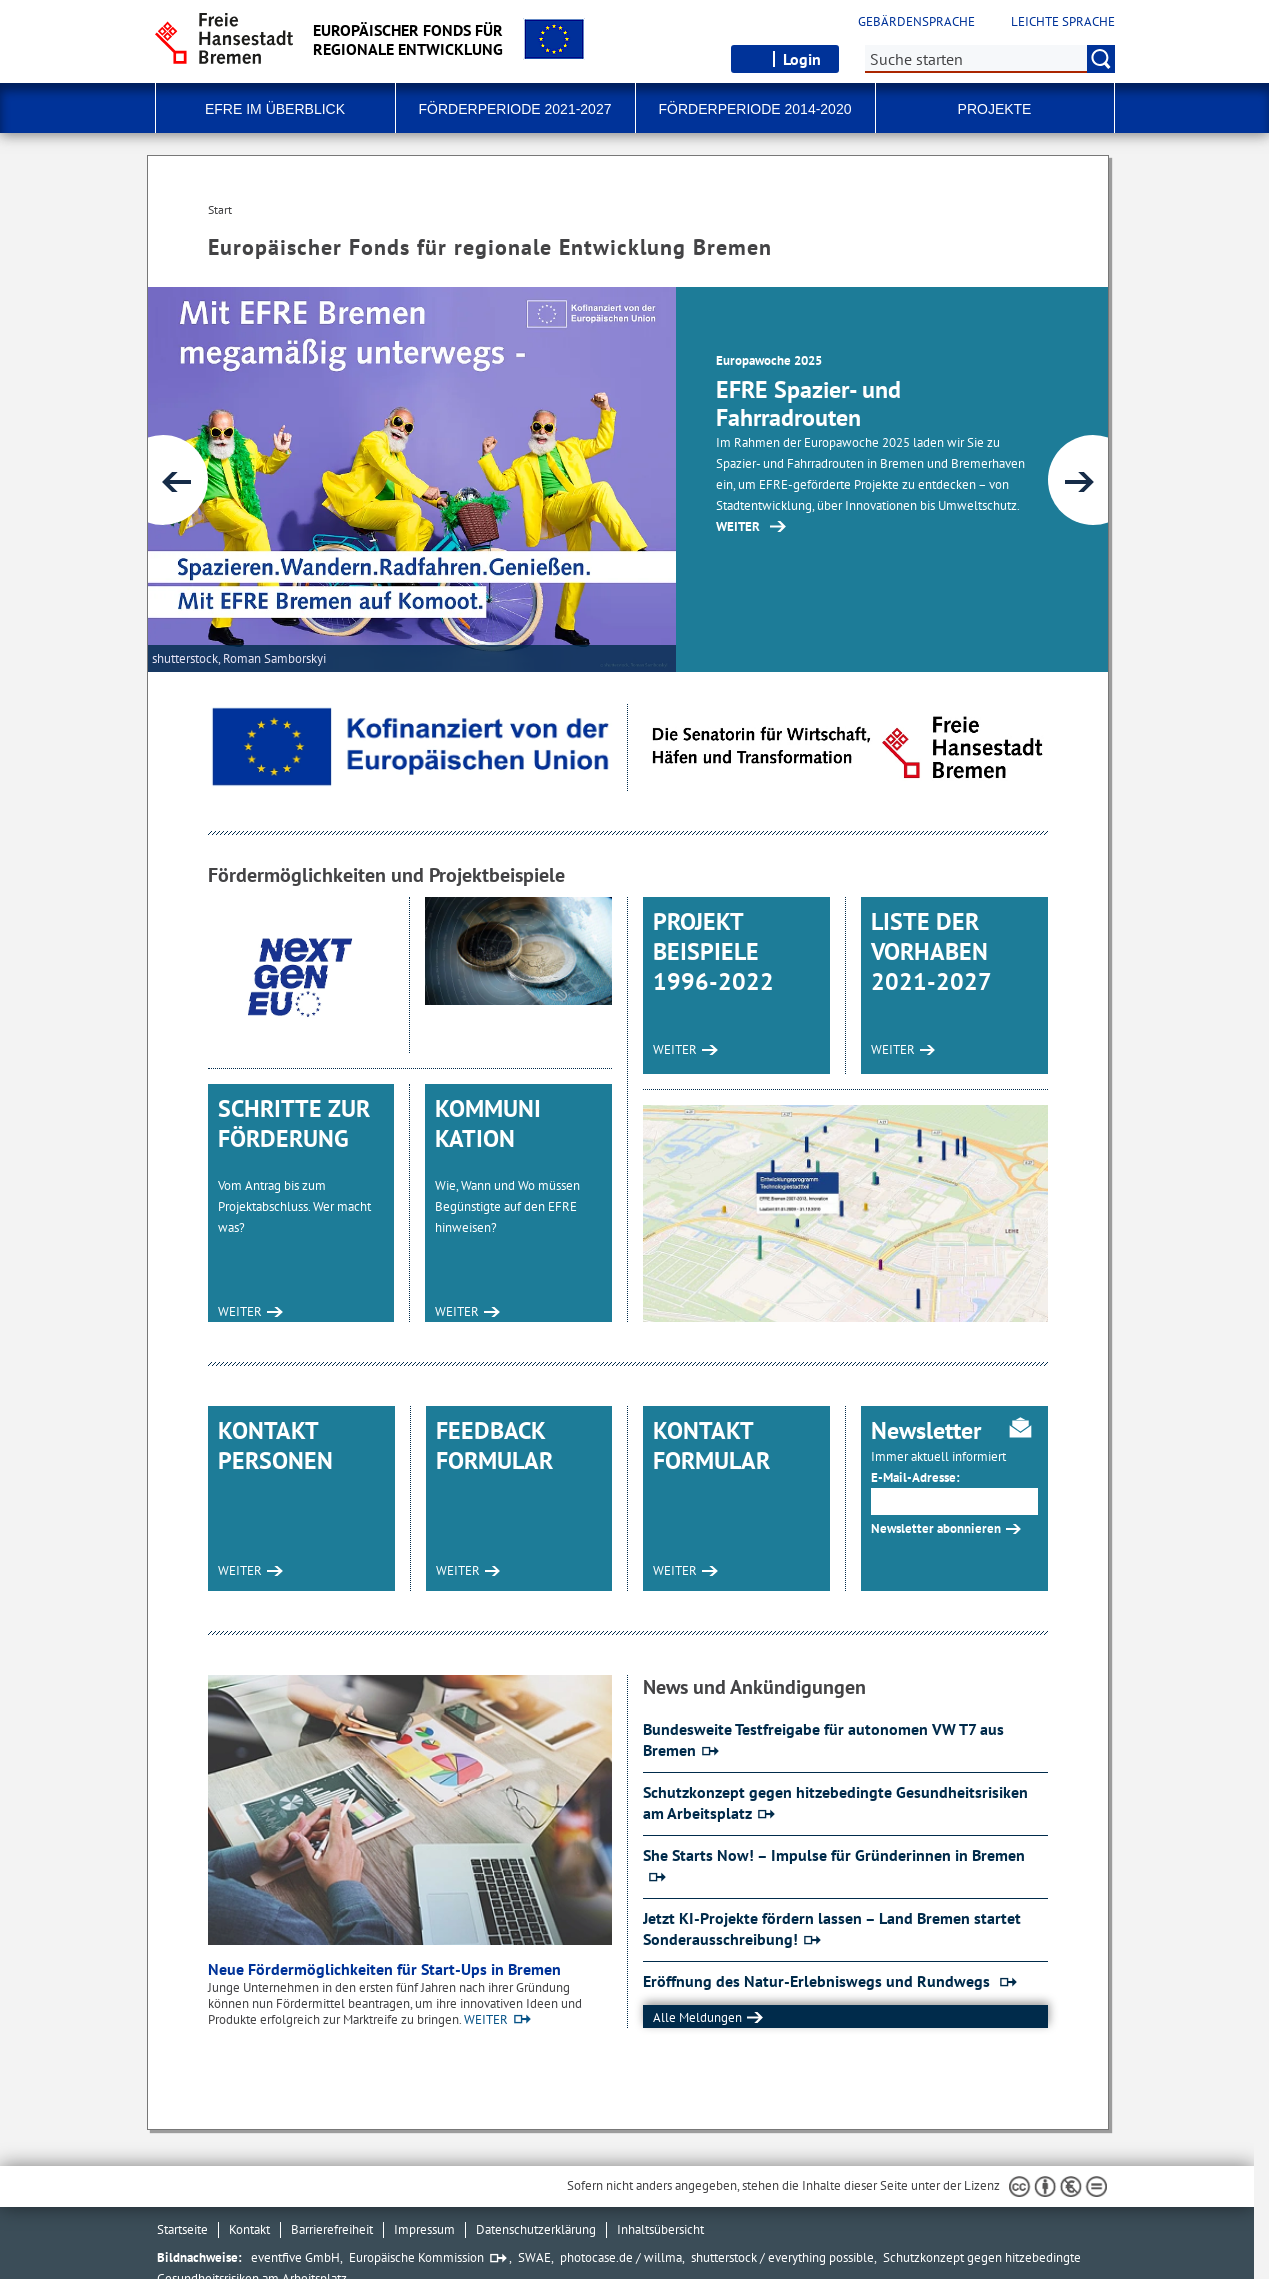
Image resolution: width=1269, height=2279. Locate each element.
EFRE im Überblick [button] (275, 109)
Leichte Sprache (1063, 22)
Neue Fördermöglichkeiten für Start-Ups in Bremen (384, 1969)
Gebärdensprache (916, 22)
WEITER (240, 1311)
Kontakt (249, 2229)
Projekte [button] (995, 109)
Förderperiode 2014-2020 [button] (755, 109)
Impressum (424, 2229)
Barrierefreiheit (332, 2229)
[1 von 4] (628, 479)
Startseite (182, 2229)
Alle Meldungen (697, 2017)
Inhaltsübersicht (660, 2229)
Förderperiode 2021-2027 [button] (515, 109)
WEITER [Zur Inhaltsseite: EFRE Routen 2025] (738, 526)
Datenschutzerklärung (536, 2229)
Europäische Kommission (416, 2257)
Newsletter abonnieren (936, 1528)
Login (802, 59)
